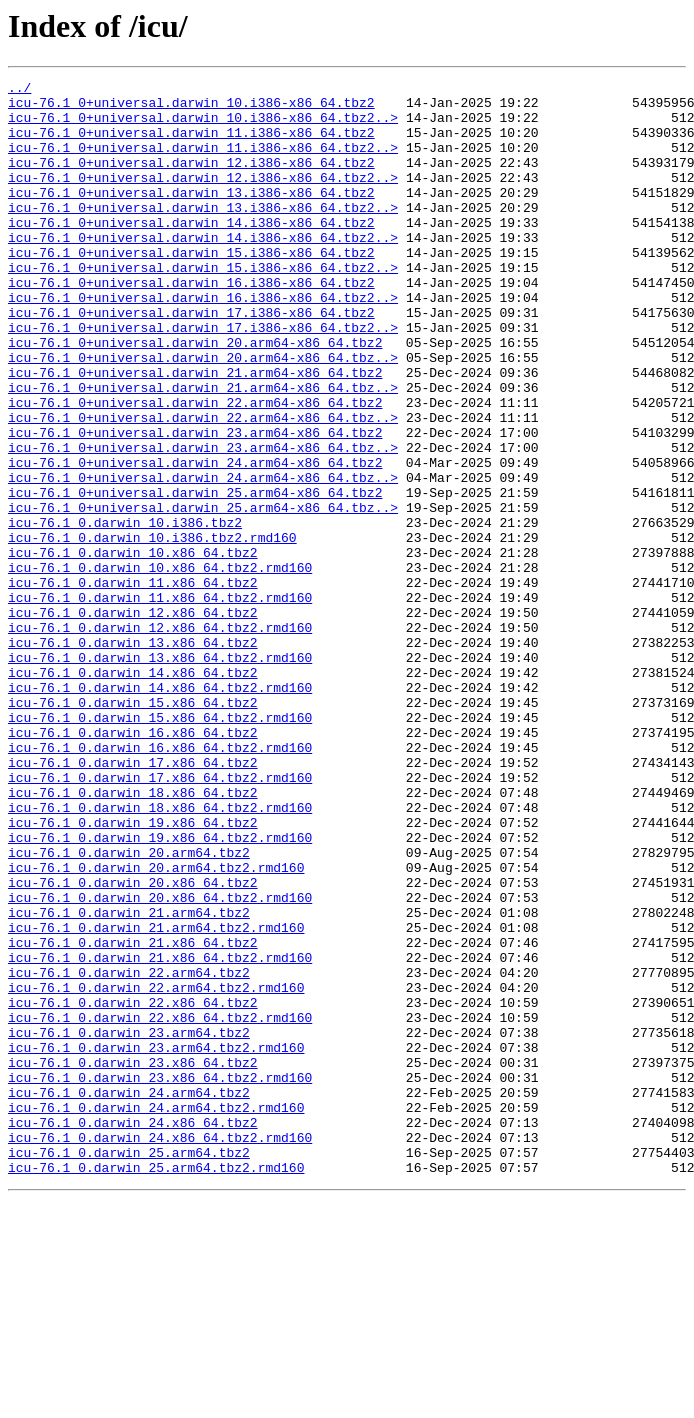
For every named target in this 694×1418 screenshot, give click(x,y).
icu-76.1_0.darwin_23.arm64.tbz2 (129, 1224)
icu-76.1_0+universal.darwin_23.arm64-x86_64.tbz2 (195, 504)
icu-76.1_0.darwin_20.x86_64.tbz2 (133, 1044)
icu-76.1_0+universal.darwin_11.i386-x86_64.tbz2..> (203, 162)
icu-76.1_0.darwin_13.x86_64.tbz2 (133, 756)
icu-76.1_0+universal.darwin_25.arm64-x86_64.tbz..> (203, 594)
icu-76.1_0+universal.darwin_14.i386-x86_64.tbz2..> (203, 270)
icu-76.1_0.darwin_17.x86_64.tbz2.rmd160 (160, 918)
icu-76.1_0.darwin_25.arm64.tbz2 (129, 1368)
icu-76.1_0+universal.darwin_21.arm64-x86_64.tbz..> (203, 450)
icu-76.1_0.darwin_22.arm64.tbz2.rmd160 (156, 1170)
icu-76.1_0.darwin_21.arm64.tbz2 (129, 1080)
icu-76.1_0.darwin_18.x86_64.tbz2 (133, 936)
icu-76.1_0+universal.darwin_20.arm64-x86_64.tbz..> (203, 414)
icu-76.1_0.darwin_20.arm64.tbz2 (129, 1008)
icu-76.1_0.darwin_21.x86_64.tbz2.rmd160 (160, 1134)
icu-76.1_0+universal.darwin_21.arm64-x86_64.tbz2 (195, 432)
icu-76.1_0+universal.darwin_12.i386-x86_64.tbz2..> (203, 198)
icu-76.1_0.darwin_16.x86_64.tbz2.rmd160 (160, 882)
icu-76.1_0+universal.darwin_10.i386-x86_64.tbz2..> (203, 126)
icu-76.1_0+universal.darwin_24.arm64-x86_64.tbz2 (195, 540)
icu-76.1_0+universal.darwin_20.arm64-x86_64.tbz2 (195, 396)
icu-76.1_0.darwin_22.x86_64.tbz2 (133, 1188)
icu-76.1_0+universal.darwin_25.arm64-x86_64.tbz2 (195, 576)
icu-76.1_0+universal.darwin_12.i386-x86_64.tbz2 (191, 180)
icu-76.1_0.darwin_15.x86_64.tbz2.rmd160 (160, 846)
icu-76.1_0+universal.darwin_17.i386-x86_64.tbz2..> (203, 378)
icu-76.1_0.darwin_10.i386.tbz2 (125, 612)
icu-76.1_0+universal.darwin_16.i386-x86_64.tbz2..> (203, 342)
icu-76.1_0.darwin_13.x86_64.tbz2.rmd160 (160, 774)
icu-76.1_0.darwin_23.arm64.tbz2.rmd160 (156, 1242)
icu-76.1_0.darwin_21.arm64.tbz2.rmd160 (156, 1098)
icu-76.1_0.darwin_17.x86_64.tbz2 (133, 900)
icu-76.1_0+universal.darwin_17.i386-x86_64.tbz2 (191, 360)
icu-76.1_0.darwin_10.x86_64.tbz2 (133, 648)
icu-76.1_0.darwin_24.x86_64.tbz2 (133, 1332)
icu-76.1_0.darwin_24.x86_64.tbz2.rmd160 (160, 1350)
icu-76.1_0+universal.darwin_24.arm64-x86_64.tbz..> (203, 558)
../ (19, 90)
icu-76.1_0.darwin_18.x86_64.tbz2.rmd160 (160, 954)
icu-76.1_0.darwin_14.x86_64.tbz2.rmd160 (160, 810)
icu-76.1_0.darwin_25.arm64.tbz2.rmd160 (156, 1386)
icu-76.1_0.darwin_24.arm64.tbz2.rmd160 (156, 1314)
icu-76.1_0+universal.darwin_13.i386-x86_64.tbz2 (191, 216)
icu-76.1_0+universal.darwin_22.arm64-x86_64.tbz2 (195, 468)
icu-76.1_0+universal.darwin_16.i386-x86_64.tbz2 (191, 324)
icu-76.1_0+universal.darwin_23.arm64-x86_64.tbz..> (203, 522)
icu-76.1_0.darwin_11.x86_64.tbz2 (133, 684)
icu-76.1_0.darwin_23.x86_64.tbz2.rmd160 (160, 1278)
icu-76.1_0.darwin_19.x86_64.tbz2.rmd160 (160, 990)
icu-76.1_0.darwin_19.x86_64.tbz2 (133, 972)
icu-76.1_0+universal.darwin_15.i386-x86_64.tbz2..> (203, 306)
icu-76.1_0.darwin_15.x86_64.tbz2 (133, 828)
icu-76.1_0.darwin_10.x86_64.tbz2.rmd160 (160, 666)
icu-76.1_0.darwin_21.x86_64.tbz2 (133, 1116)
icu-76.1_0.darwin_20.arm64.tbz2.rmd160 (156, 1026)
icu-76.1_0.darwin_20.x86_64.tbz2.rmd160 (160, 1062)
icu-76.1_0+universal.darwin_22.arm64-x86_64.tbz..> (203, 486)
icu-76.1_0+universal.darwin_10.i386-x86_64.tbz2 (191, 108)
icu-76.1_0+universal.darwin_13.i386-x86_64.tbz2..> (203, 234)
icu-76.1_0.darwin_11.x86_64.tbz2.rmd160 (160, 702)
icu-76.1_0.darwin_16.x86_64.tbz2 (133, 864)
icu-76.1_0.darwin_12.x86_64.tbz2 (133, 720)
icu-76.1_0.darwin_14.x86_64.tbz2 (133, 792)
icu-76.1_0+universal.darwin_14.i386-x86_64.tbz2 (191, 252)
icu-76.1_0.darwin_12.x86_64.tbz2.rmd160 (160, 738)
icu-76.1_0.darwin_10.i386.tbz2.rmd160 (152, 630)
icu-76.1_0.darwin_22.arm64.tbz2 (129, 1152)
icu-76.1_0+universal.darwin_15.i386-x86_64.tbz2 (191, 288)
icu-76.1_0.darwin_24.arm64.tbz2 (129, 1296)
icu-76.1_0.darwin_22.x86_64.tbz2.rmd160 (160, 1206)
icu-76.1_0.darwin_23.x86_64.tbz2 (133, 1260)
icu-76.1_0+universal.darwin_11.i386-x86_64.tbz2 (191, 144)
